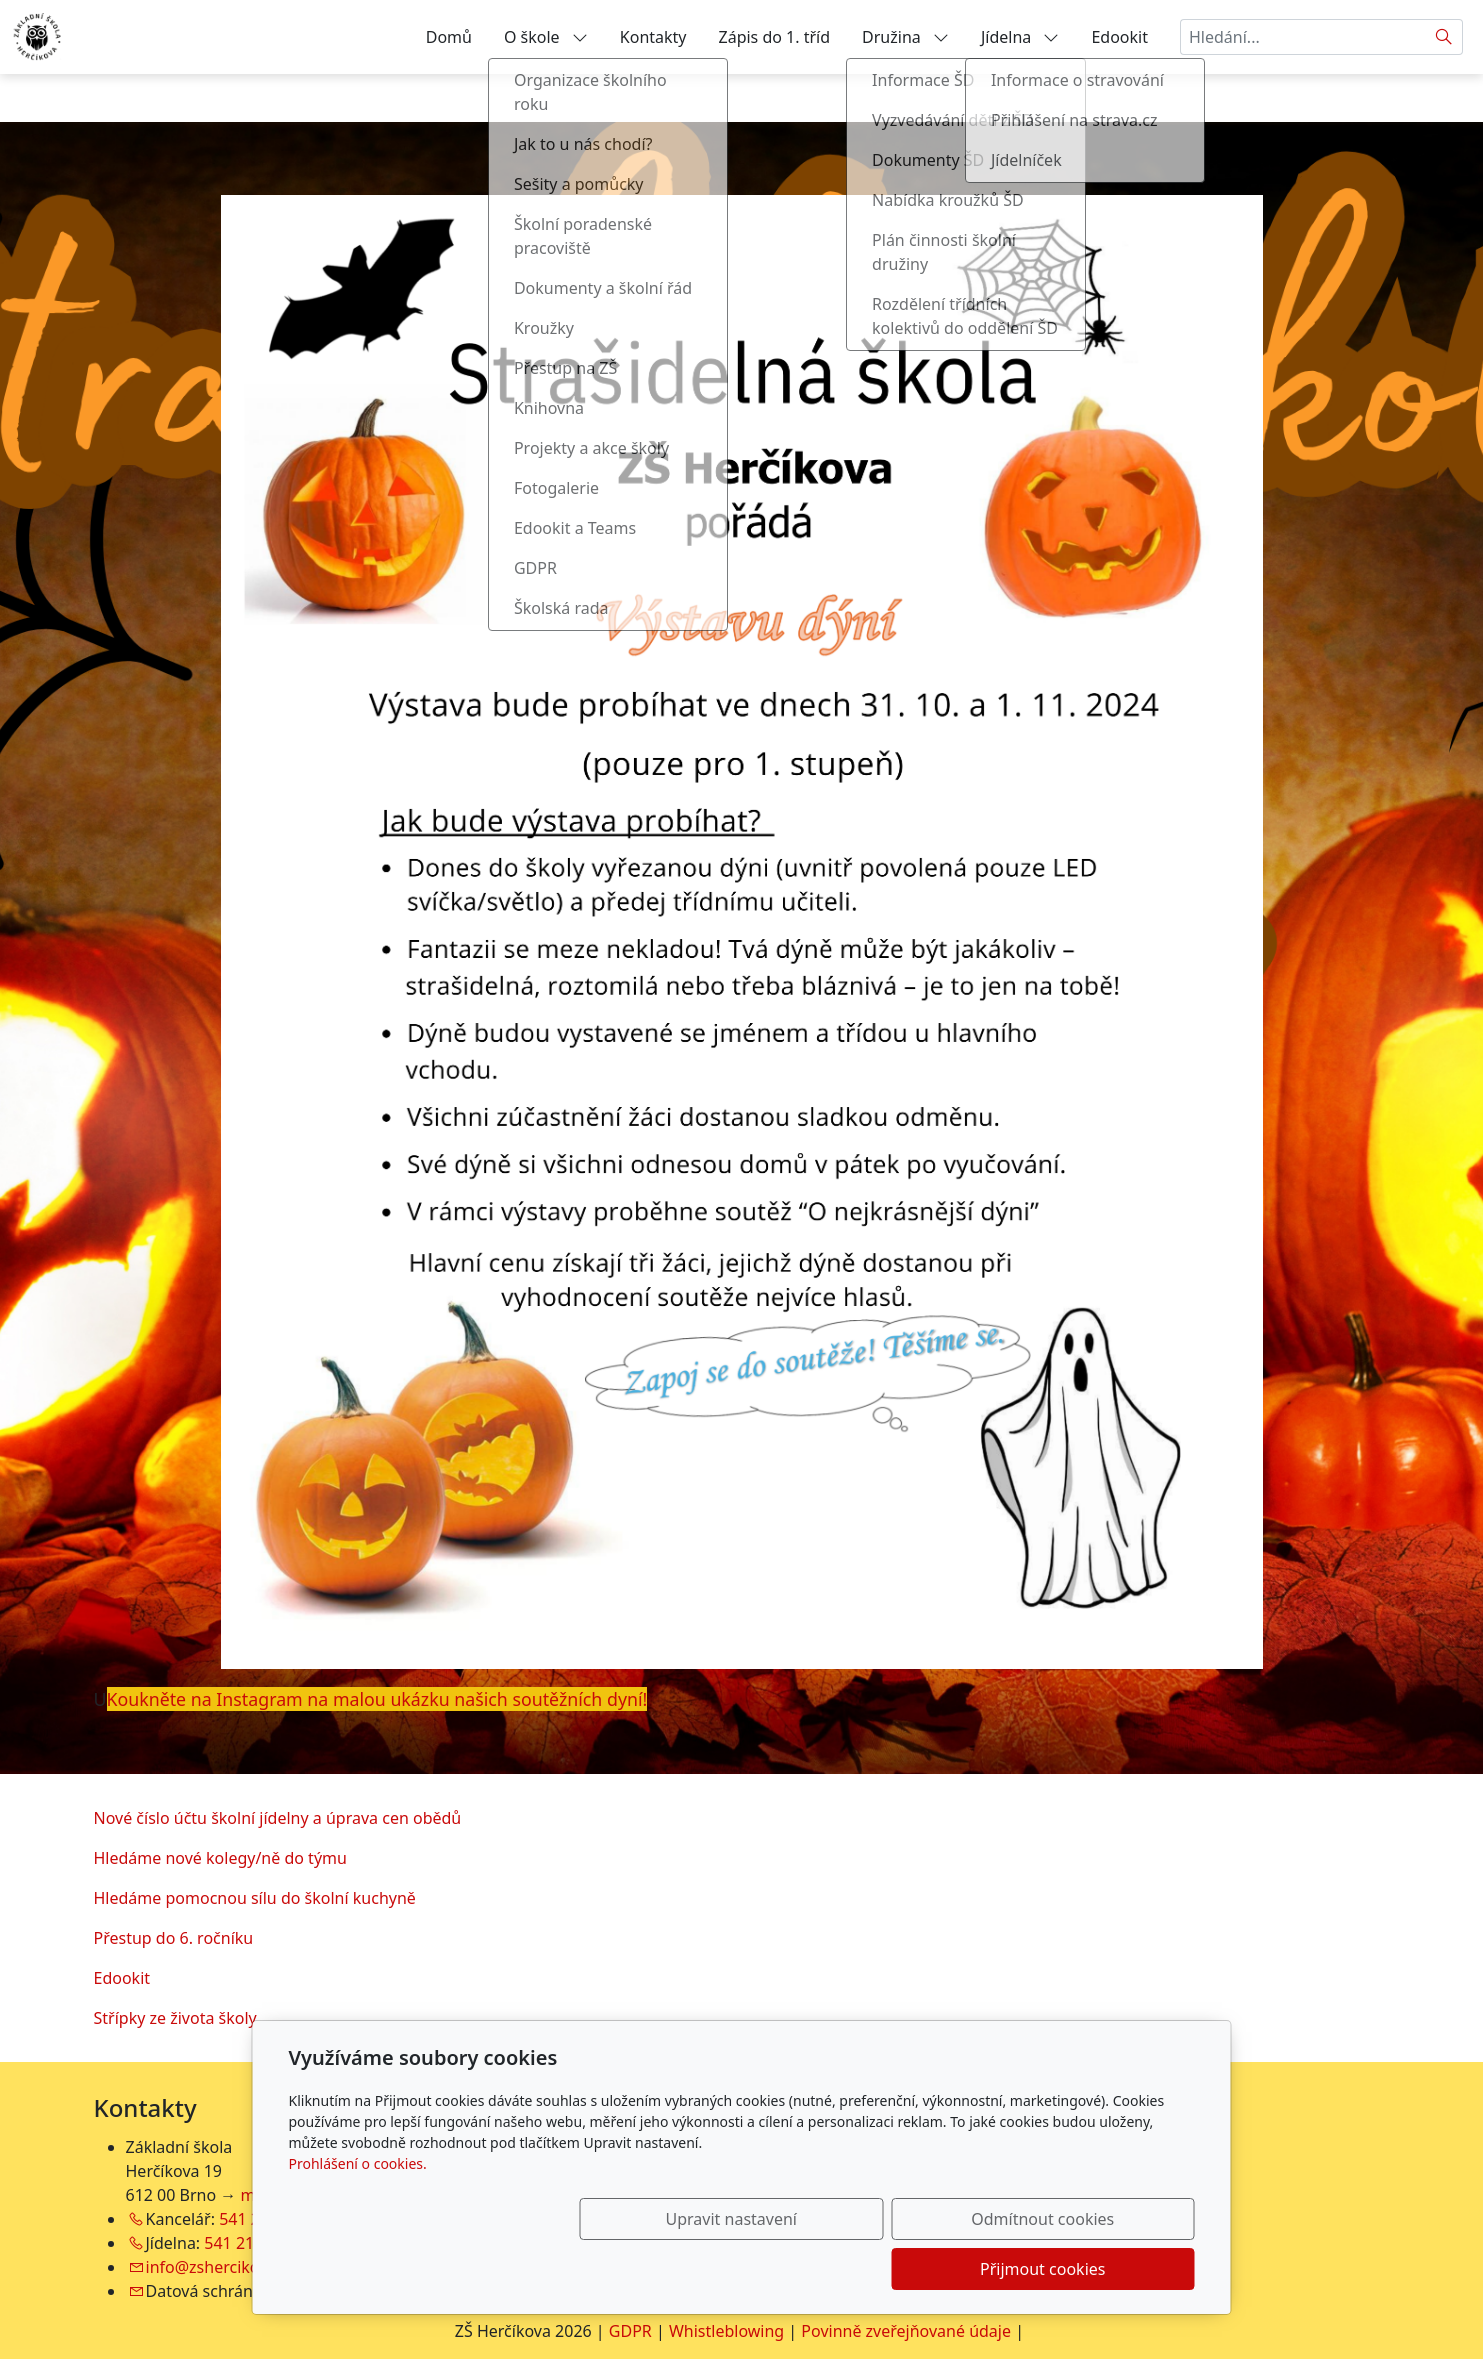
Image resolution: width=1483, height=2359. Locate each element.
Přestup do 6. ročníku (174, 1938)
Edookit (1119, 37)
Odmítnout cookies (898, 2269)
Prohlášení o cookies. (358, 2213)
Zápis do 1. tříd (775, 37)
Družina (905, 37)
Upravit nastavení (698, 2269)
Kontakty (653, 37)
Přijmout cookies (1098, 2269)
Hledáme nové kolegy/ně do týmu (220, 1858)
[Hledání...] (1303, 37)
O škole (546, 37)
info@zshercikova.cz (221, 2267)
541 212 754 (249, 2243)
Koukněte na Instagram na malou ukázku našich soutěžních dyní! (377, 1699)
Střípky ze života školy (175, 2018)
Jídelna (1020, 37)
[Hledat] (1444, 37)
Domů (449, 37)
